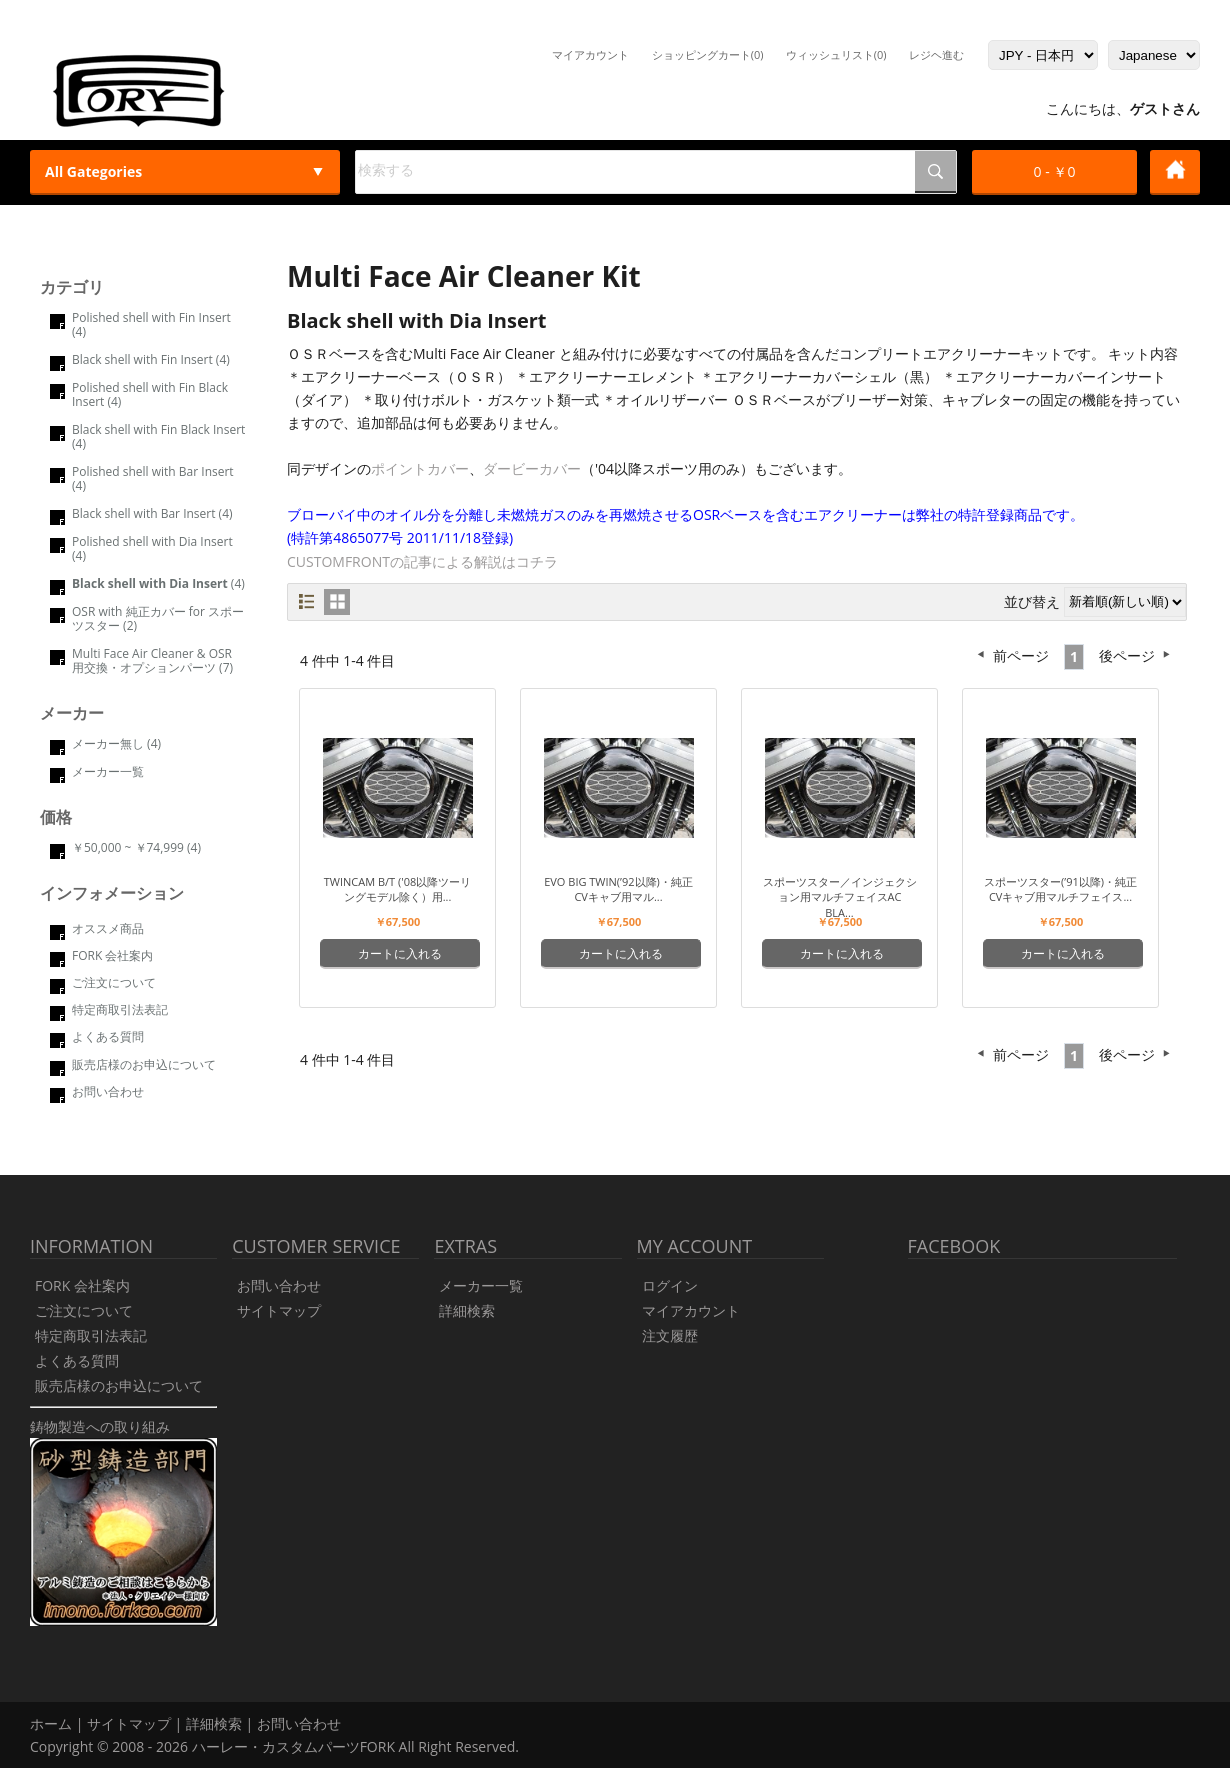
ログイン (670, 1285)
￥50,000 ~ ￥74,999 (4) (136, 847)
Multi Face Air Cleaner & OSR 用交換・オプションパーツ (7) (152, 660)
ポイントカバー (420, 468)
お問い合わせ (108, 1091)
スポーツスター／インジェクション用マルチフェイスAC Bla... (840, 897)
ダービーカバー (532, 468)
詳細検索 (467, 1310)
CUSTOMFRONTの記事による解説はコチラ (422, 561)
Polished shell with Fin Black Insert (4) (150, 394)
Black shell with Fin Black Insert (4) (158, 436)
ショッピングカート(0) (708, 54)
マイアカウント (590, 54)
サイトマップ (279, 1310)
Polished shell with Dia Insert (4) (152, 548)
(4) (158, 583)
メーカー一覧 (108, 771)
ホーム (51, 1723)
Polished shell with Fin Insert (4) (151, 324)
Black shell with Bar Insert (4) (152, 513)
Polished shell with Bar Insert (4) (153, 478)
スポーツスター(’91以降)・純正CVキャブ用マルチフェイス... (1060, 889)
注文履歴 (670, 1335)
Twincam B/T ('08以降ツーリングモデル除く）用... (398, 889)
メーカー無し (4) (116, 743)
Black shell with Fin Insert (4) (151, 359)
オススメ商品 (108, 928)
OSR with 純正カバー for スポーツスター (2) (158, 618)
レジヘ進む (936, 54)
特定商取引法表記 (120, 1009)
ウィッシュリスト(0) (836, 54)
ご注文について (114, 982)
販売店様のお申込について (144, 1064)
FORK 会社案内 (112, 955)
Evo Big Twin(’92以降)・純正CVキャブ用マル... (618, 889)
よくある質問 (108, 1036)
